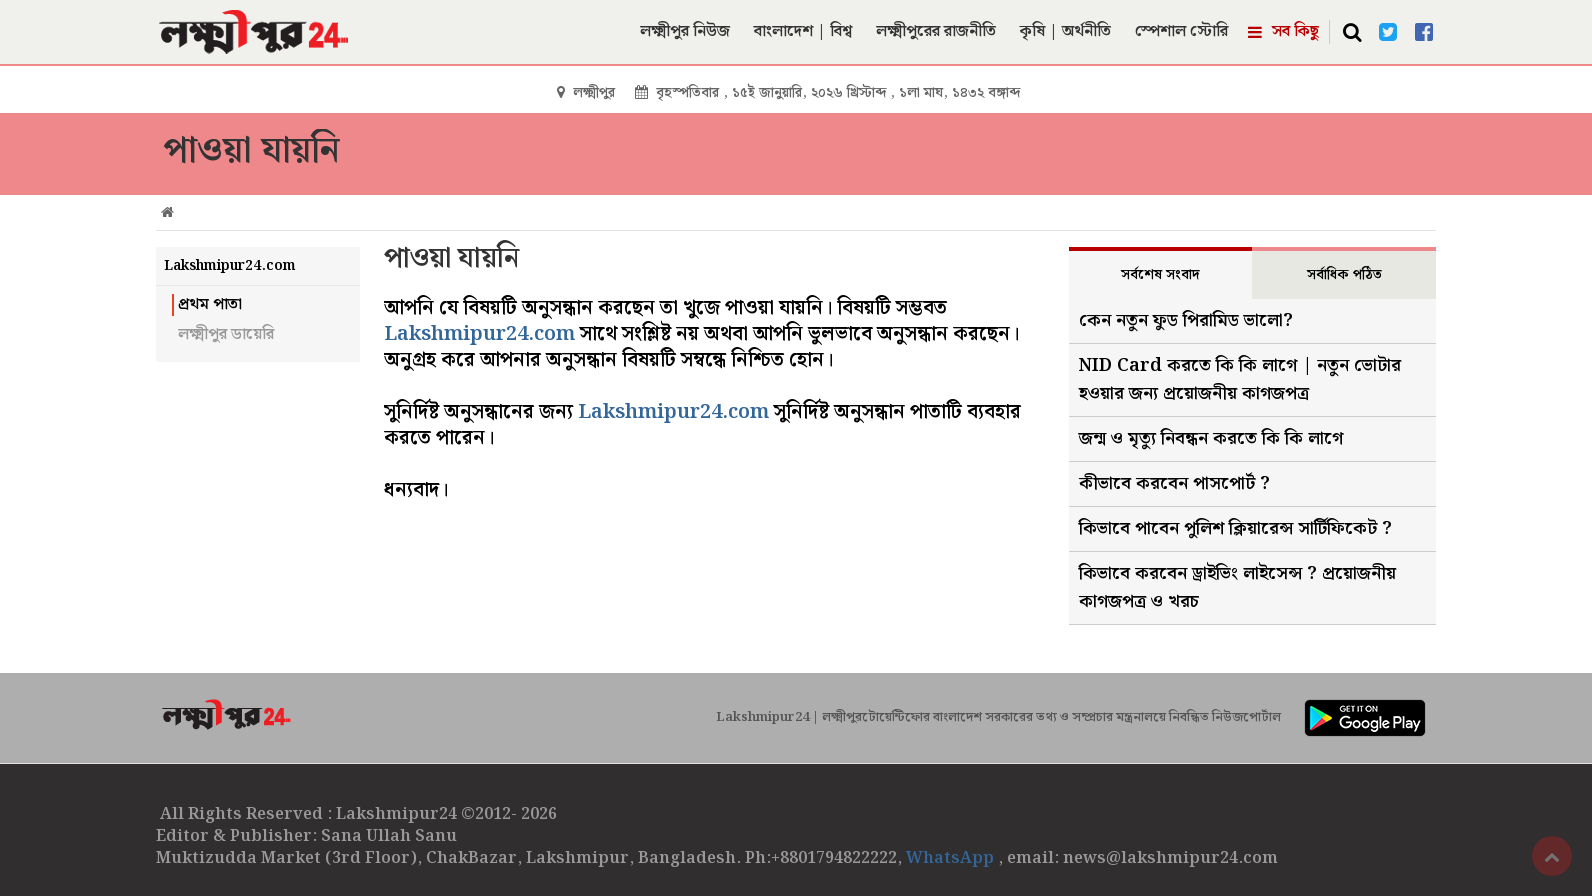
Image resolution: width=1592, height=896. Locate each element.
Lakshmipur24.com (479, 334)
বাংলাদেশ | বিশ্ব (803, 31)
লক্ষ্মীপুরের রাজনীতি (936, 31)
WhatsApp (952, 858)
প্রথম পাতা (210, 305)
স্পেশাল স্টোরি (1181, 31)
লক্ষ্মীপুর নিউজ (685, 31)
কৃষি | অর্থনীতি (1065, 31)
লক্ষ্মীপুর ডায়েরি (226, 335)
